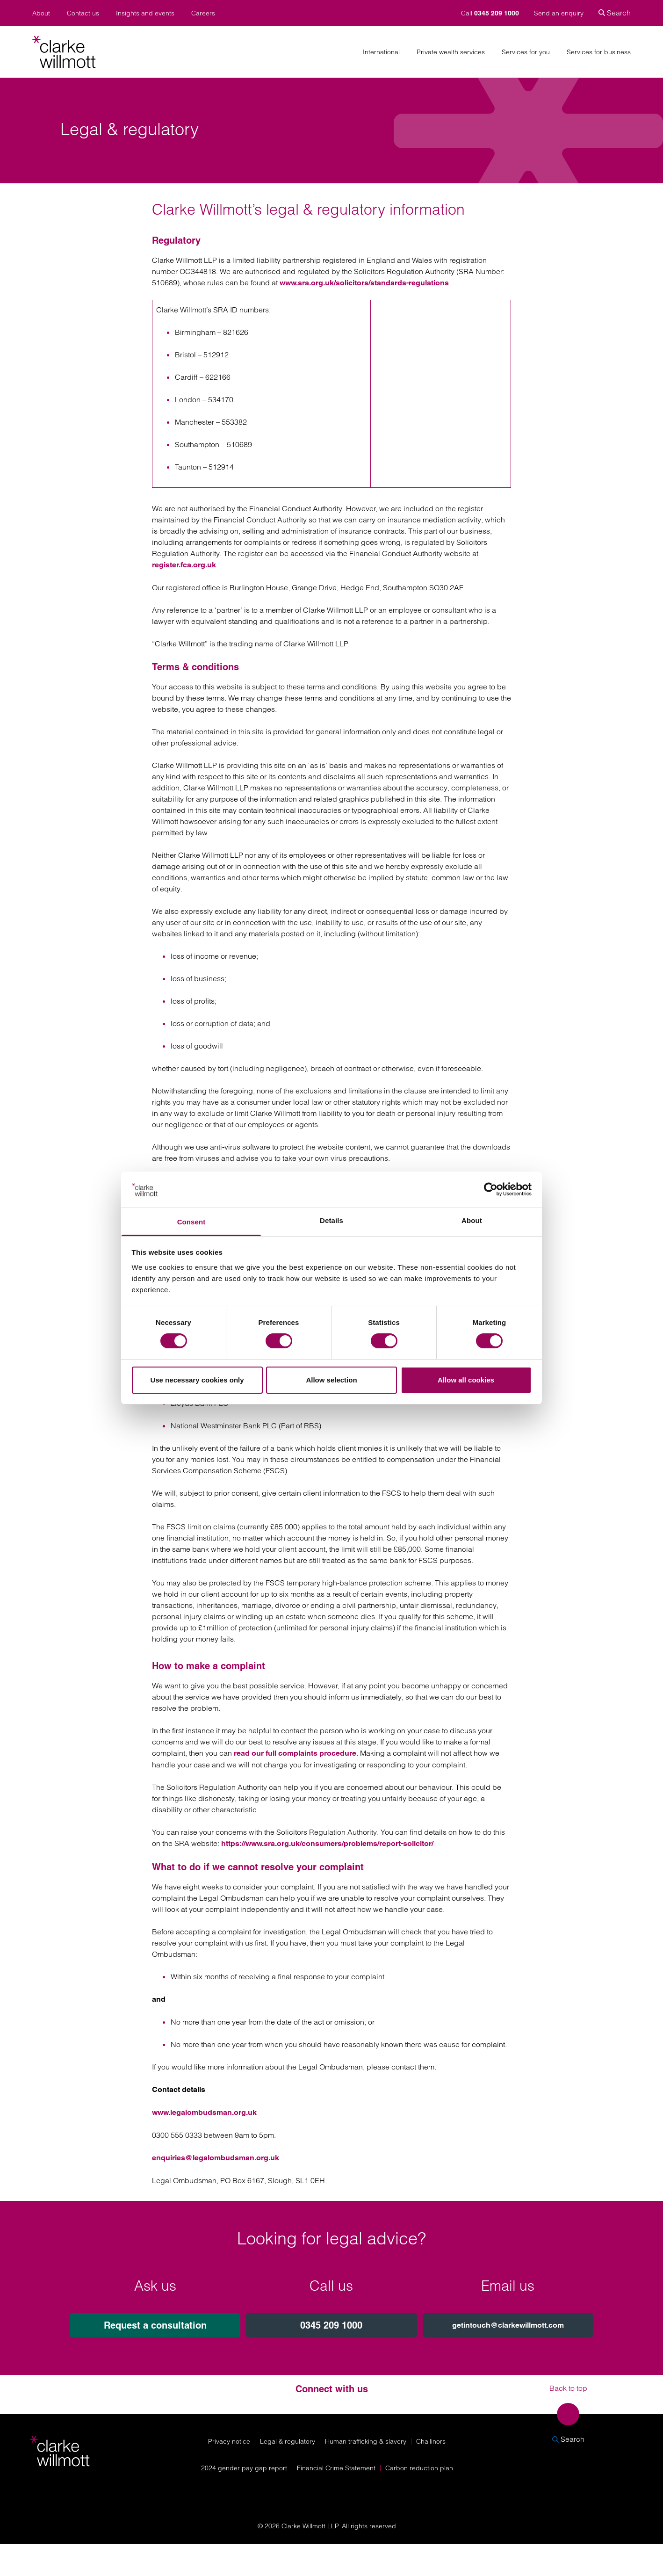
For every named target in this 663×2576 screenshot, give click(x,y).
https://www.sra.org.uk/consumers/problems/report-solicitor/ (328, 1843)
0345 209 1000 (331, 2325)
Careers (203, 13)
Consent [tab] (191, 1222)
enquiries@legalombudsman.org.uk (215, 2157)
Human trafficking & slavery (365, 2441)
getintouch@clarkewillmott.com (508, 2325)
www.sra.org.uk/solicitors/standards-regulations (364, 282)
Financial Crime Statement (336, 2468)
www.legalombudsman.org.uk (204, 2112)
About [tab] (471, 1220)
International (381, 52)
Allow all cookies (466, 1380)
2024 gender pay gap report (244, 2468)
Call (491, 13)
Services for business (599, 52)
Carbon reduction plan (419, 2468)
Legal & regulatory (287, 2441)
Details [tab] (331, 1220)
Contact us (83, 13)
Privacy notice (229, 2441)
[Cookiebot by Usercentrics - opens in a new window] (491, 1189)
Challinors (431, 2441)
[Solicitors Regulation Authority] (572, 2489)
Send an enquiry (559, 13)
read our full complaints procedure (295, 1753)
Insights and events (145, 13)
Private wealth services (451, 52)
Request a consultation (155, 2325)
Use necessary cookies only (197, 1380)
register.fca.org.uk (184, 564)
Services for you (526, 52)
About (41, 13)
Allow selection (331, 1380)
